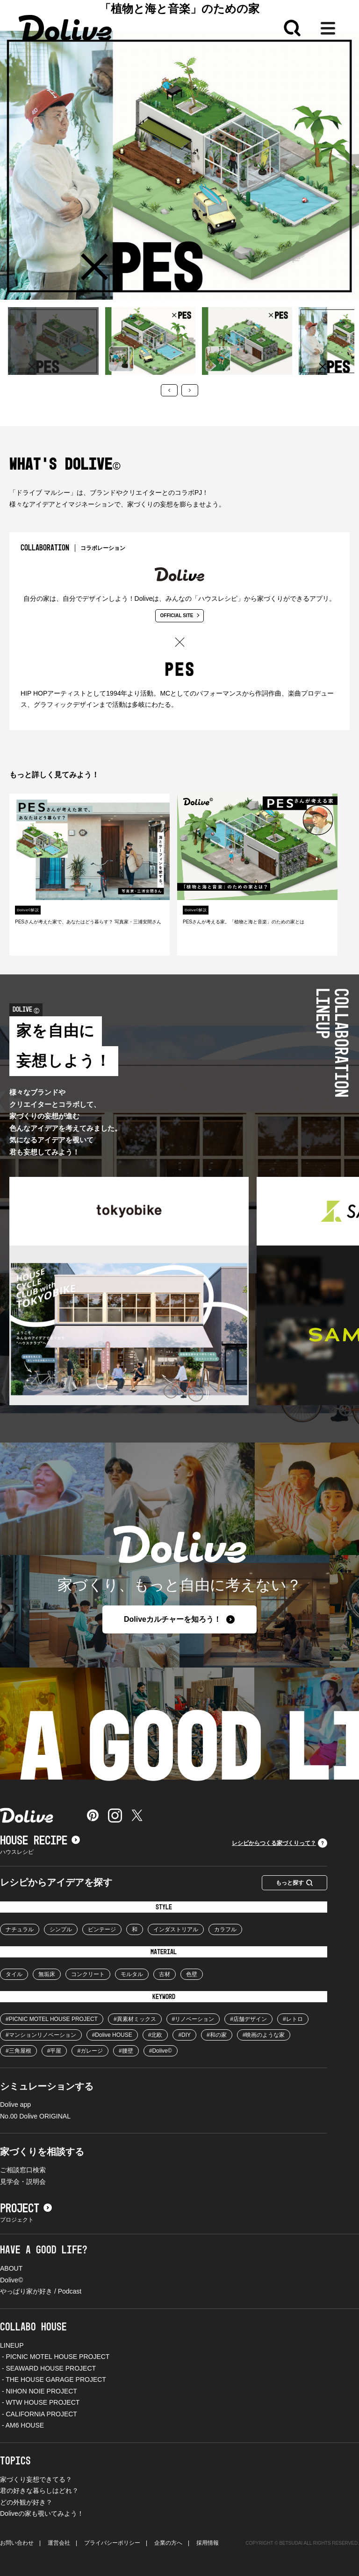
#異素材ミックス (135, 2019)
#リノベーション (193, 2019)
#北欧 (155, 2035)
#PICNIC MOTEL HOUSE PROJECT (52, 2019)
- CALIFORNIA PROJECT (38, 2414)
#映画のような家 (264, 2035)
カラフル (225, 1929)
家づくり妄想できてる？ (36, 2479)
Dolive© (11, 2280)
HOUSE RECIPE (40, 1840)
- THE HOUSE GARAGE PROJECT (53, 2379)
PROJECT (26, 2208)
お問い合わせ (17, 2543)
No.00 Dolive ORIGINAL (35, 2116)
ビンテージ (102, 1929)
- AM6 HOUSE (22, 2425)
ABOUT (11, 2268)
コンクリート (88, 1974)
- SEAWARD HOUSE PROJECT (48, 2368)
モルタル (132, 1974)
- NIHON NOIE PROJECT (38, 2391)
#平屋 (54, 2051)
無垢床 (46, 1974)
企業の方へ (168, 2543)
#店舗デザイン (248, 2019)
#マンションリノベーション (41, 2035)
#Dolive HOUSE (112, 2035)
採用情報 (207, 2543)
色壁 (191, 1974)
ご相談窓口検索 (23, 2170)
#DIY (184, 2035)
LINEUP (12, 2345)
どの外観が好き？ (26, 2502)
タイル (14, 1974)
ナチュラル (20, 1929)
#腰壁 (126, 2051)
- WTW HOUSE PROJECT (39, 2402)
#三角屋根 (18, 2051)
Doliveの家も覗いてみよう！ (42, 2513)
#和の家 (217, 2035)
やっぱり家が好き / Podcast (40, 2291)
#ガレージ (90, 2051)
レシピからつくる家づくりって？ (279, 1843)
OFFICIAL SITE (180, 615)
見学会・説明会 (23, 2181)
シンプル (61, 1929)
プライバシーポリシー (112, 2543)
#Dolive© (160, 2051)
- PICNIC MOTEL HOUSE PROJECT (54, 2356)
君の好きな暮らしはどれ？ (39, 2490)
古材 (164, 1974)
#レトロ (293, 2019)
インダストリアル (175, 1929)
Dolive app (15, 2104)
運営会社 (59, 2543)
